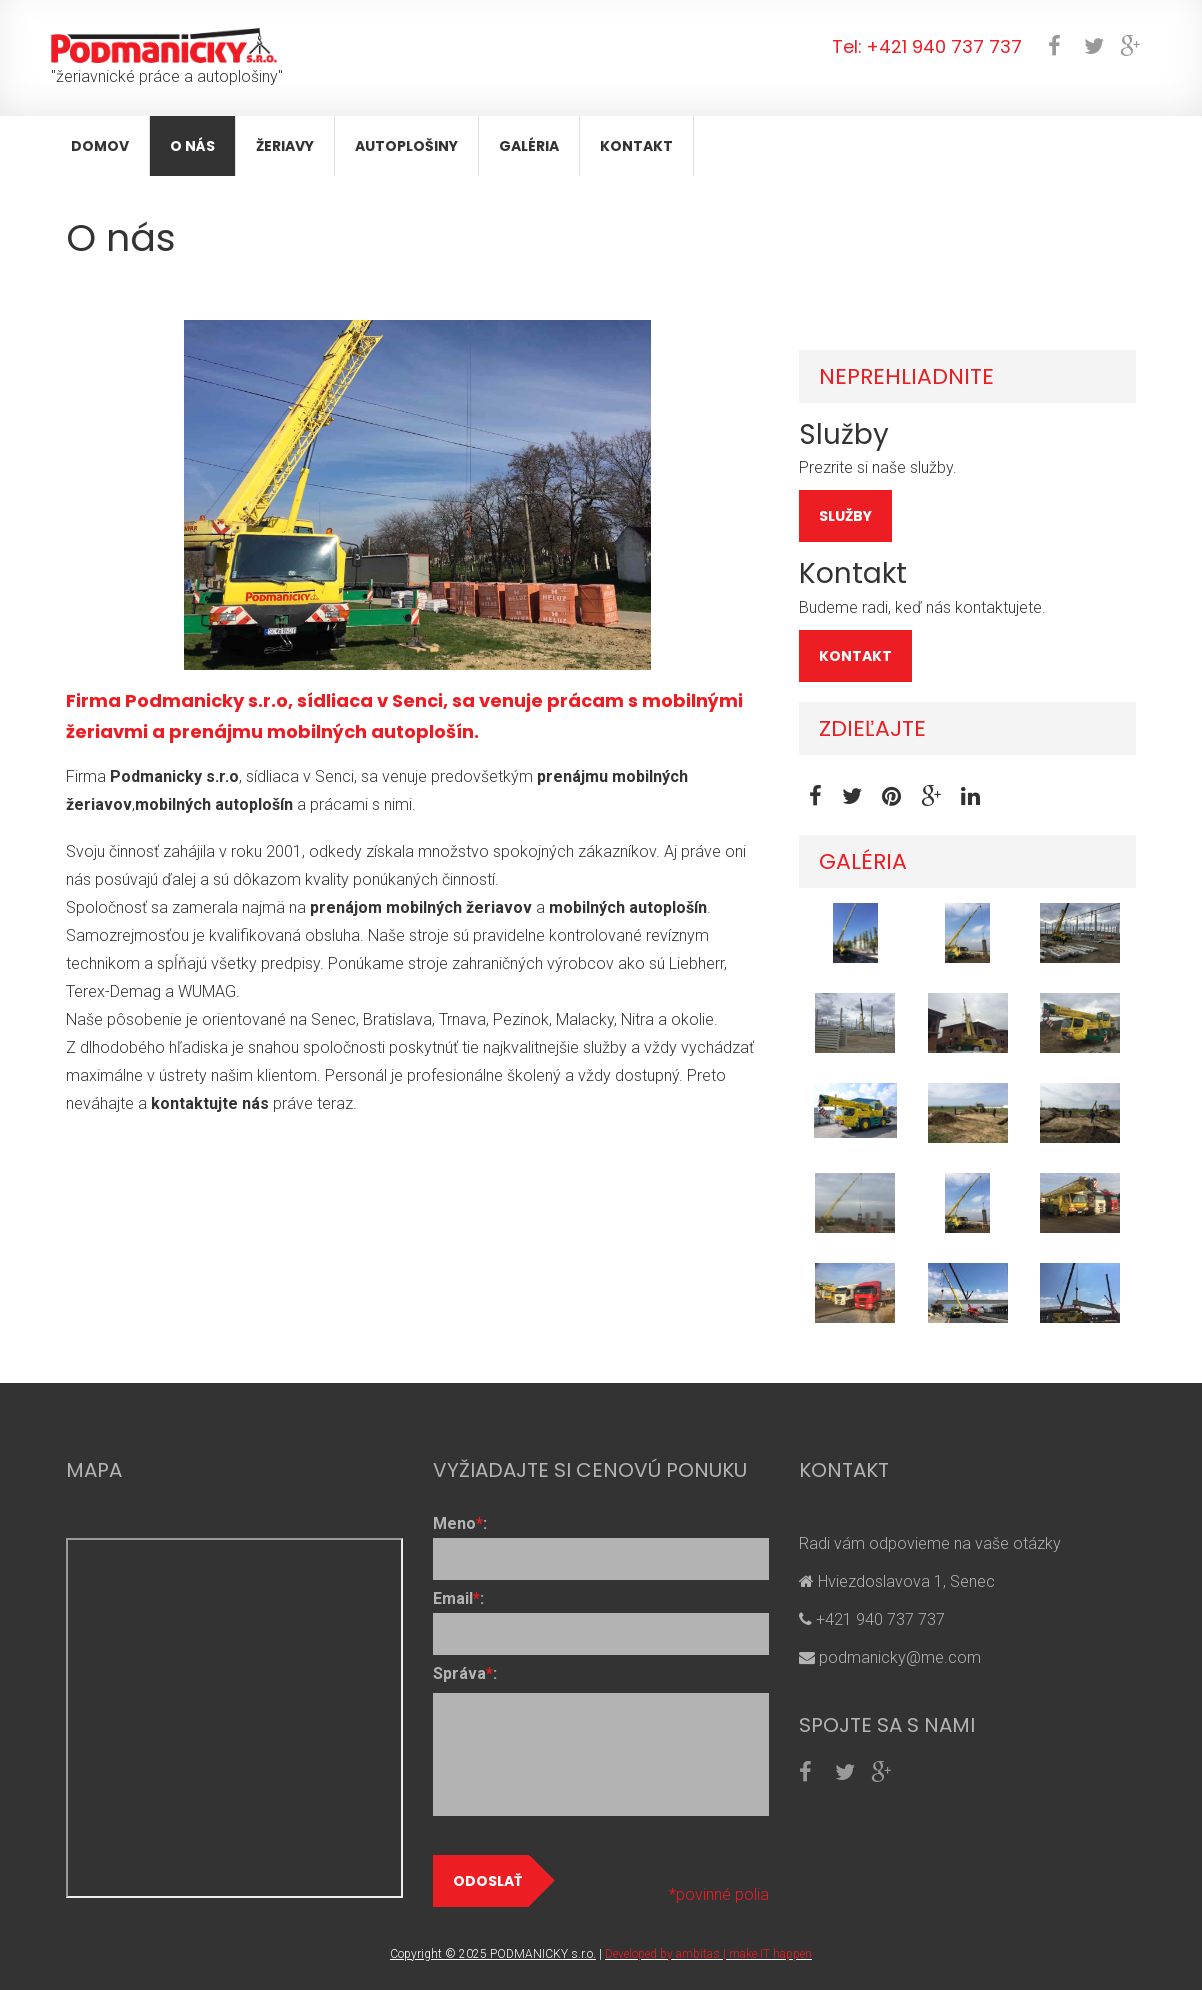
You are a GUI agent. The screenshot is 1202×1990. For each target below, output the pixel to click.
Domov (100, 146)
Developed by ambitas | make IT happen (708, 1954)
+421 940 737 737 (944, 46)
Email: (458, 1598)
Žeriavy (285, 146)
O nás (192, 146)
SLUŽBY (845, 516)
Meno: (460, 1523)
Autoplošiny (406, 146)
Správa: (465, 1673)
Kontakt (636, 146)
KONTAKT (855, 656)
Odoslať (491, 1881)
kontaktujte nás (210, 1103)
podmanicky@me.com (898, 1657)
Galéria (529, 146)
